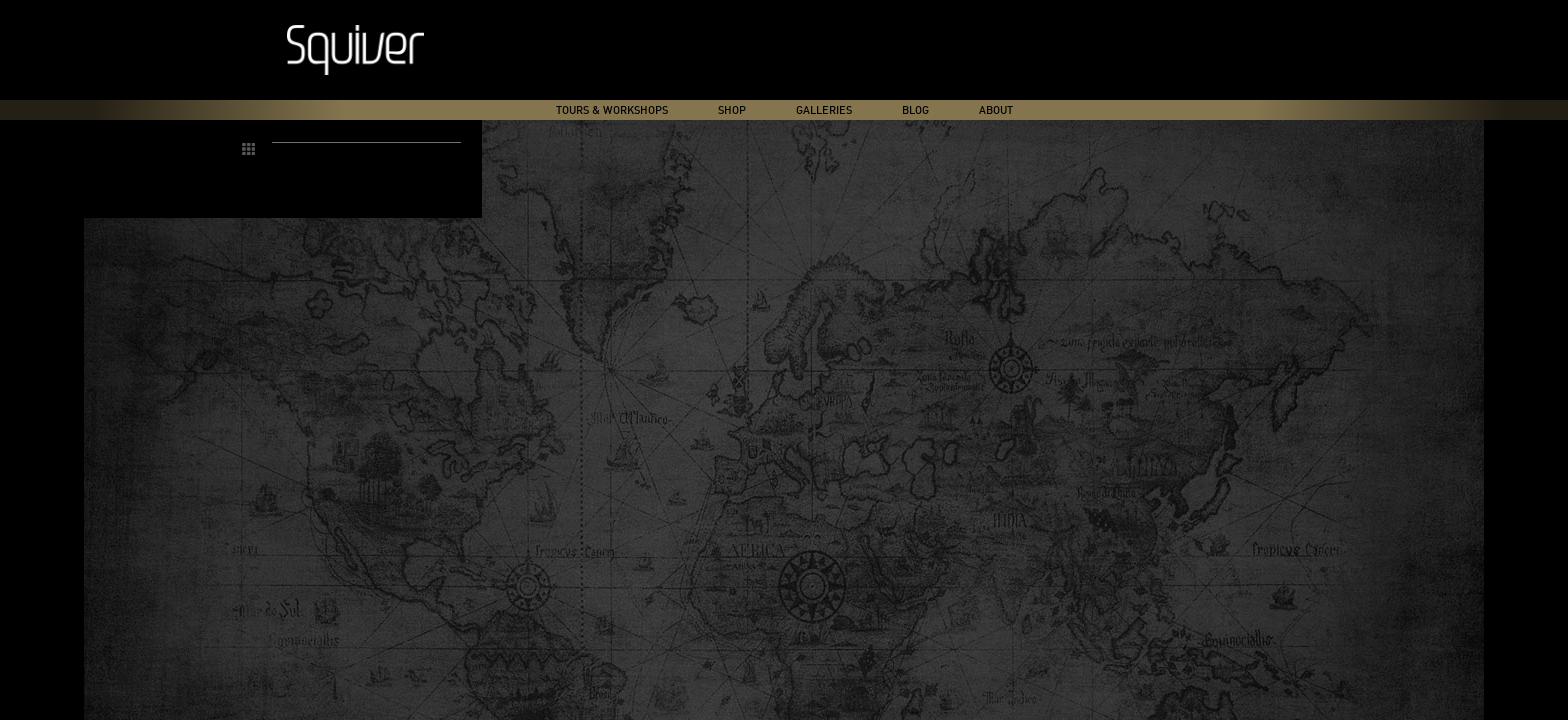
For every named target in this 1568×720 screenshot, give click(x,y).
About (996, 110)
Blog (915, 110)
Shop (732, 110)
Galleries (824, 110)
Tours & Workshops (612, 110)
